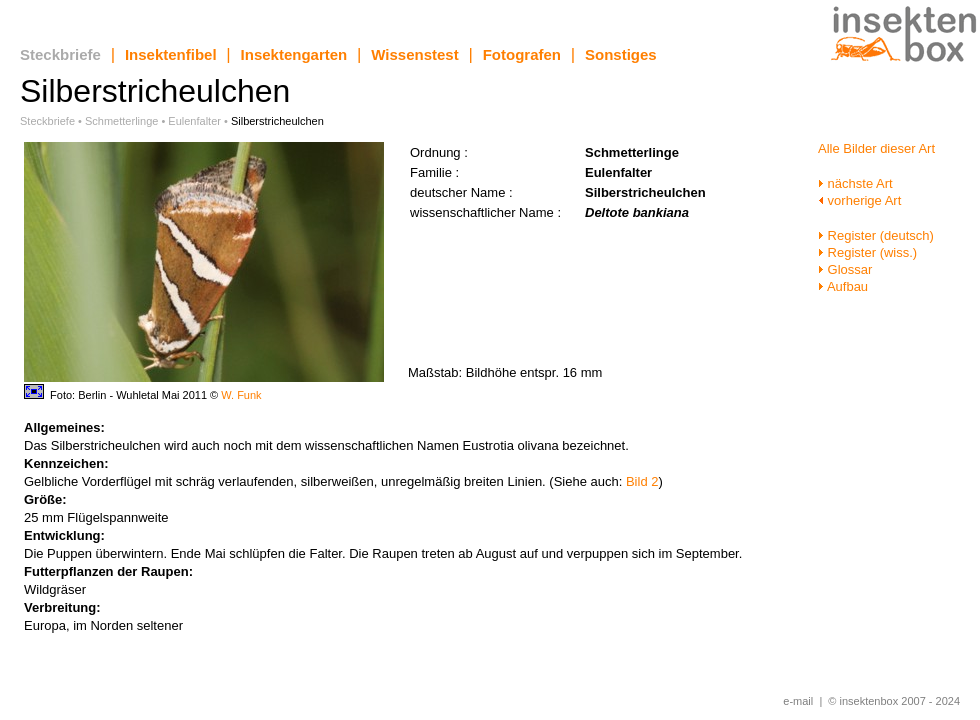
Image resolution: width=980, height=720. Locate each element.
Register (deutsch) (876, 235)
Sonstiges (621, 54)
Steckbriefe (60, 54)
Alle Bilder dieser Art (876, 148)
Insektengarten (294, 54)
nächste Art (855, 183)
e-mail (798, 701)
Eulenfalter (194, 121)
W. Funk (241, 395)
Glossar (845, 269)
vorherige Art (859, 200)
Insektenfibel (171, 54)
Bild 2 (642, 481)
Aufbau (843, 286)
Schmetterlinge (121, 121)
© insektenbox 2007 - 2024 (894, 701)
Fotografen (522, 54)
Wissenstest (414, 54)
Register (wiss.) (867, 252)
